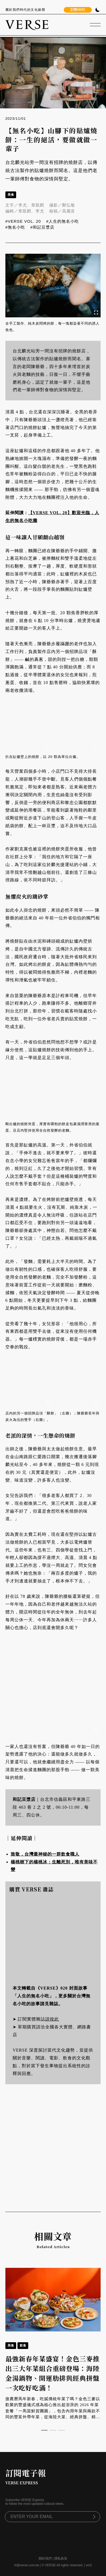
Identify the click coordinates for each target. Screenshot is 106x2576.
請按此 (52, 2019)
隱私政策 (60, 2558)
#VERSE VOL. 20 (23, 221)
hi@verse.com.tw (26, 2565)
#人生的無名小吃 (62, 221)
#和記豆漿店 (42, 227)
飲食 (23, 2345)
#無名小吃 (15, 227)
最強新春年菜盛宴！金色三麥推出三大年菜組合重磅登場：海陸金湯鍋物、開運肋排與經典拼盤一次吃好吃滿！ (52, 2373)
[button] (44, 2430)
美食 (11, 195)
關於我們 (45, 2558)
